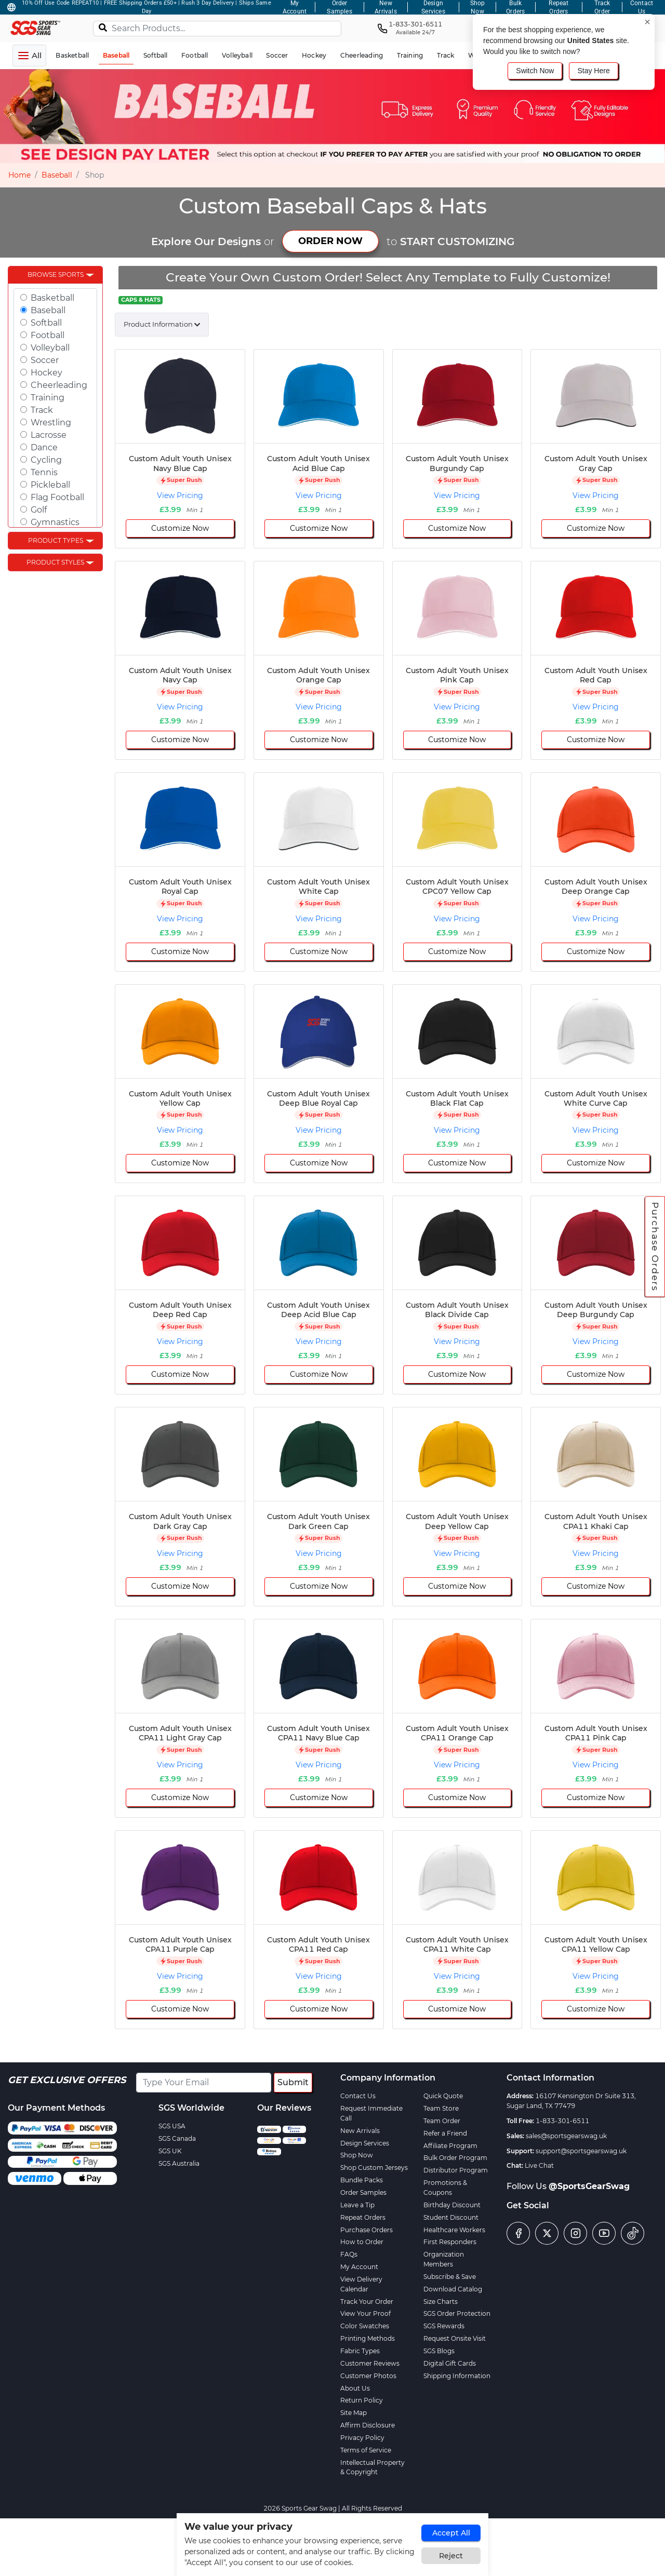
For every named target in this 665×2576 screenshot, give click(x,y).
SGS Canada (177, 2138)
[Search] (103, 27)
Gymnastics (55, 522)
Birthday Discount (452, 2205)
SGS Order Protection (456, 2313)
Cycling (46, 460)
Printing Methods (367, 2338)
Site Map (353, 2413)
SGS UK (170, 2151)
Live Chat (539, 2165)
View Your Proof (365, 2313)
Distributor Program (455, 2170)
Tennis (44, 472)
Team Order (441, 2121)
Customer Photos (368, 2376)
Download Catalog (452, 2289)
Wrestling (51, 422)
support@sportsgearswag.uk (581, 2151)
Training (47, 398)
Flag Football (57, 497)
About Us (355, 2388)
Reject (451, 2555)
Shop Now (356, 2155)
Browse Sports (56, 274)
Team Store (441, 2108)
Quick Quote (443, 2096)
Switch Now (535, 70)
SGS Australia (179, 2163)
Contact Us (358, 2096)
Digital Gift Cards (449, 2363)
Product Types (55, 540)
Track (42, 410)
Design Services (364, 2143)
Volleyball (50, 348)
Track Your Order (366, 2301)
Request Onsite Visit (454, 2338)
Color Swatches (364, 2326)
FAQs (348, 2254)
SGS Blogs (439, 2351)
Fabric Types (360, 2351)
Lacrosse (48, 435)
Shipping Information (456, 2376)
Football (47, 335)
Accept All (451, 2533)
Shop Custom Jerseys (374, 2167)
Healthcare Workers (454, 2230)
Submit (293, 2082)
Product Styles (55, 562)
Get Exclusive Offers (67, 2080)
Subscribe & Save (449, 2276)
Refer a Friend (445, 2133)
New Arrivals (360, 2131)
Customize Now (180, 528)
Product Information (158, 324)
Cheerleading (59, 385)
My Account (359, 2267)
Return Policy (361, 2400)
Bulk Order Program (455, 2158)
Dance (44, 447)
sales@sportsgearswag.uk (566, 2136)
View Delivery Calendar (361, 2284)
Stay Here (593, 70)
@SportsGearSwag (589, 2186)
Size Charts (440, 2301)
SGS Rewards (443, 2326)
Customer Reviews (370, 2363)
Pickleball (50, 485)
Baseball (57, 175)
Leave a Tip (357, 2205)
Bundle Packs (361, 2180)
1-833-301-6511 (562, 2121)
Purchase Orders (655, 1246)
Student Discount (450, 2217)
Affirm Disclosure (367, 2425)
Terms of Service (365, 2450)
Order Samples (363, 2192)
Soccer (45, 360)
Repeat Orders (362, 2217)
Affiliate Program (450, 2146)
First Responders (449, 2242)
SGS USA (171, 2126)
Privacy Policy (362, 2437)
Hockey (46, 373)
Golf (39, 510)
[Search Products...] (217, 28)
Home (19, 175)
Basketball (52, 298)
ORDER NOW (330, 241)
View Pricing (180, 495)
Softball (46, 323)
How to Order (361, 2242)
